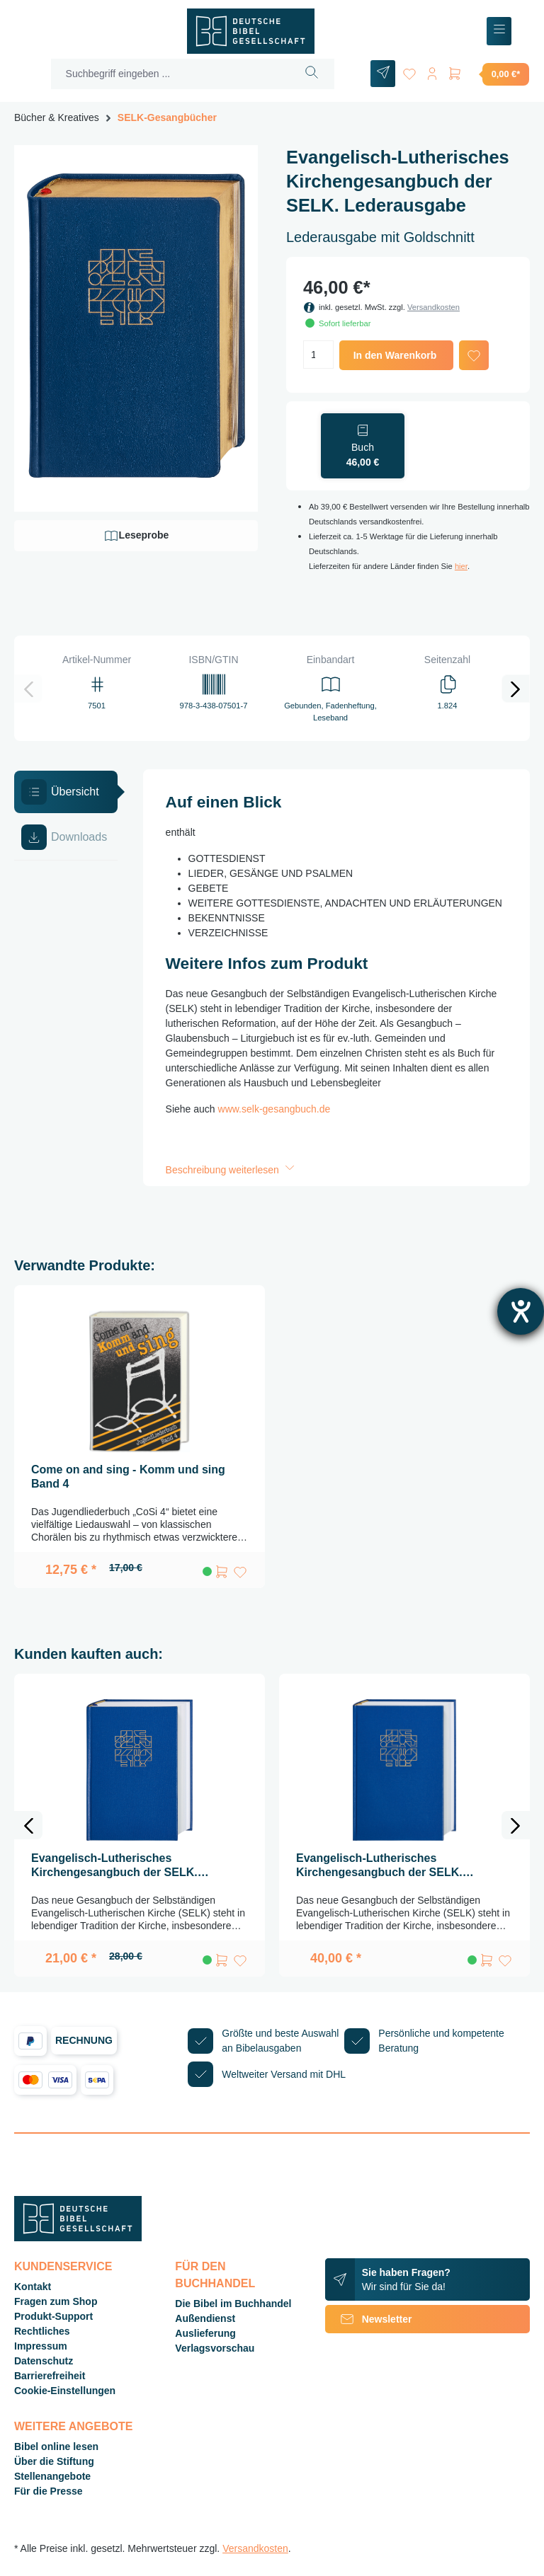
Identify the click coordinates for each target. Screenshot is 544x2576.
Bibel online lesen (56, 2446)
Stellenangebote (52, 2476)
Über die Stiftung (54, 2461)
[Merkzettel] (409, 71)
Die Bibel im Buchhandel (233, 2303)
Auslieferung (205, 2333)
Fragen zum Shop (55, 2301)
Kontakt (32, 2286)
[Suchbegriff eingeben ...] (170, 74)
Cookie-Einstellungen (64, 2390)
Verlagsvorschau (214, 2348)
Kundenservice (63, 2266)
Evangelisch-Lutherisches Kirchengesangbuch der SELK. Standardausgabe (114, 1866)
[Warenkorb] (488, 73)
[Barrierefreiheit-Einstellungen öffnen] (520, 1311)
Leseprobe (136, 536)
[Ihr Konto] (432, 71)
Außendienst (205, 2318)
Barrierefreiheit (49, 2375)
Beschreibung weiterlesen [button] (232, 1169)
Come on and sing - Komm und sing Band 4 (128, 1477)
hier (461, 566)
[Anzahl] (318, 354)
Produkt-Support (53, 2316)
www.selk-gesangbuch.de (274, 1109)
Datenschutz (43, 2361)
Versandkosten (433, 307)
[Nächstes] (516, 688)
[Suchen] (312, 74)
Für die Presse (48, 2491)
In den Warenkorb (395, 355)
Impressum (40, 2346)
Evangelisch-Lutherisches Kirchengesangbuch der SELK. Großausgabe (379, 1866)
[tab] (66, 792)
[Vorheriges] (28, 688)
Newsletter (368, 2319)
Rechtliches (42, 2331)
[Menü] (499, 31)
